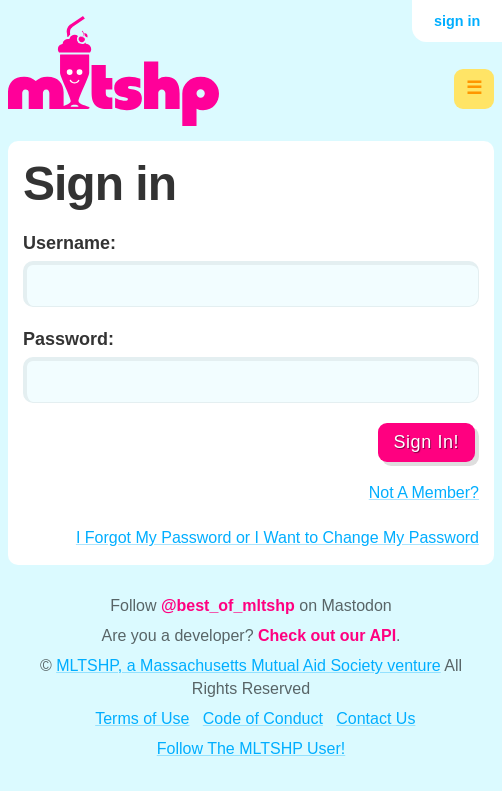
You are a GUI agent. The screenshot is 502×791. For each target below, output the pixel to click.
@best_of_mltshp (228, 605)
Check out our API (327, 635)
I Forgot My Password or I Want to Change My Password (277, 537)
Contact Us (375, 718)
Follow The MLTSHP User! (251, 748)
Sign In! (426, 442)
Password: (68, 339)
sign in (457, 21)
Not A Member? (424, 492)
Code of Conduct (263, 718)
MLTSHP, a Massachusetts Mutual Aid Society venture (248, 665)
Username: (69, 243)
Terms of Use (142, 718)
